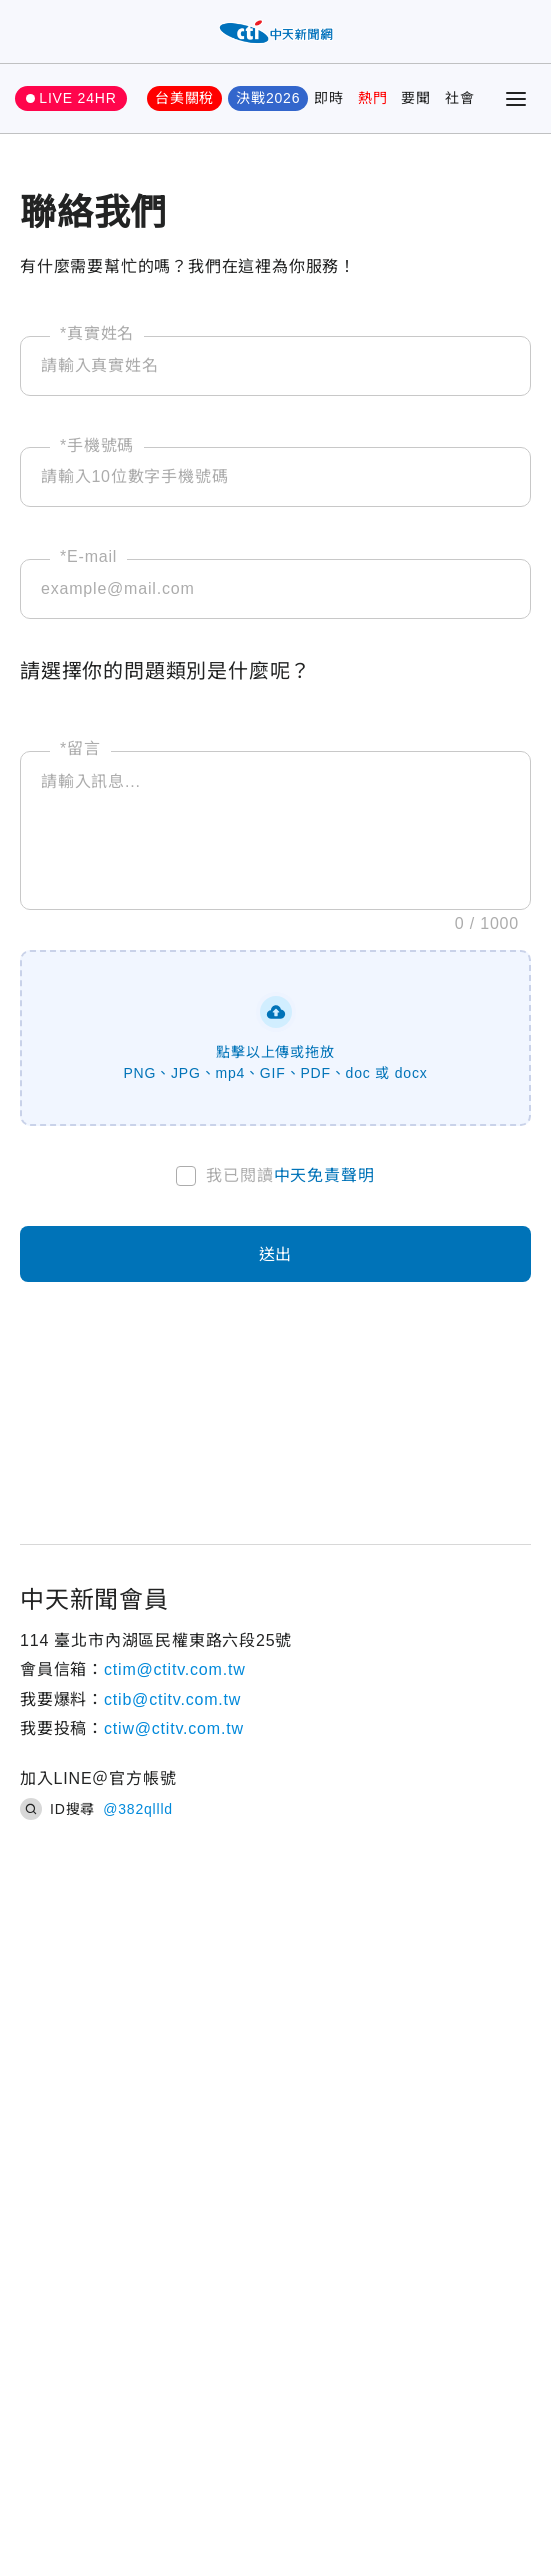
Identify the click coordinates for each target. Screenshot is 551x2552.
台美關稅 (184, 98)
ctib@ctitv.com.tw (172, 1699)
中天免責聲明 (324, 1175)
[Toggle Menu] (516, 99)
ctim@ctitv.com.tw (175, 1669)
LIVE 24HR (77, 98)
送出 (276, 1254)
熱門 (373, 98)
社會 (460, 98)
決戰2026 (268, 98)
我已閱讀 (290, 1176)
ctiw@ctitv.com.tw (174, 1728)
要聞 (416, 98)
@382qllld (138, 1809)
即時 (329, 98)
